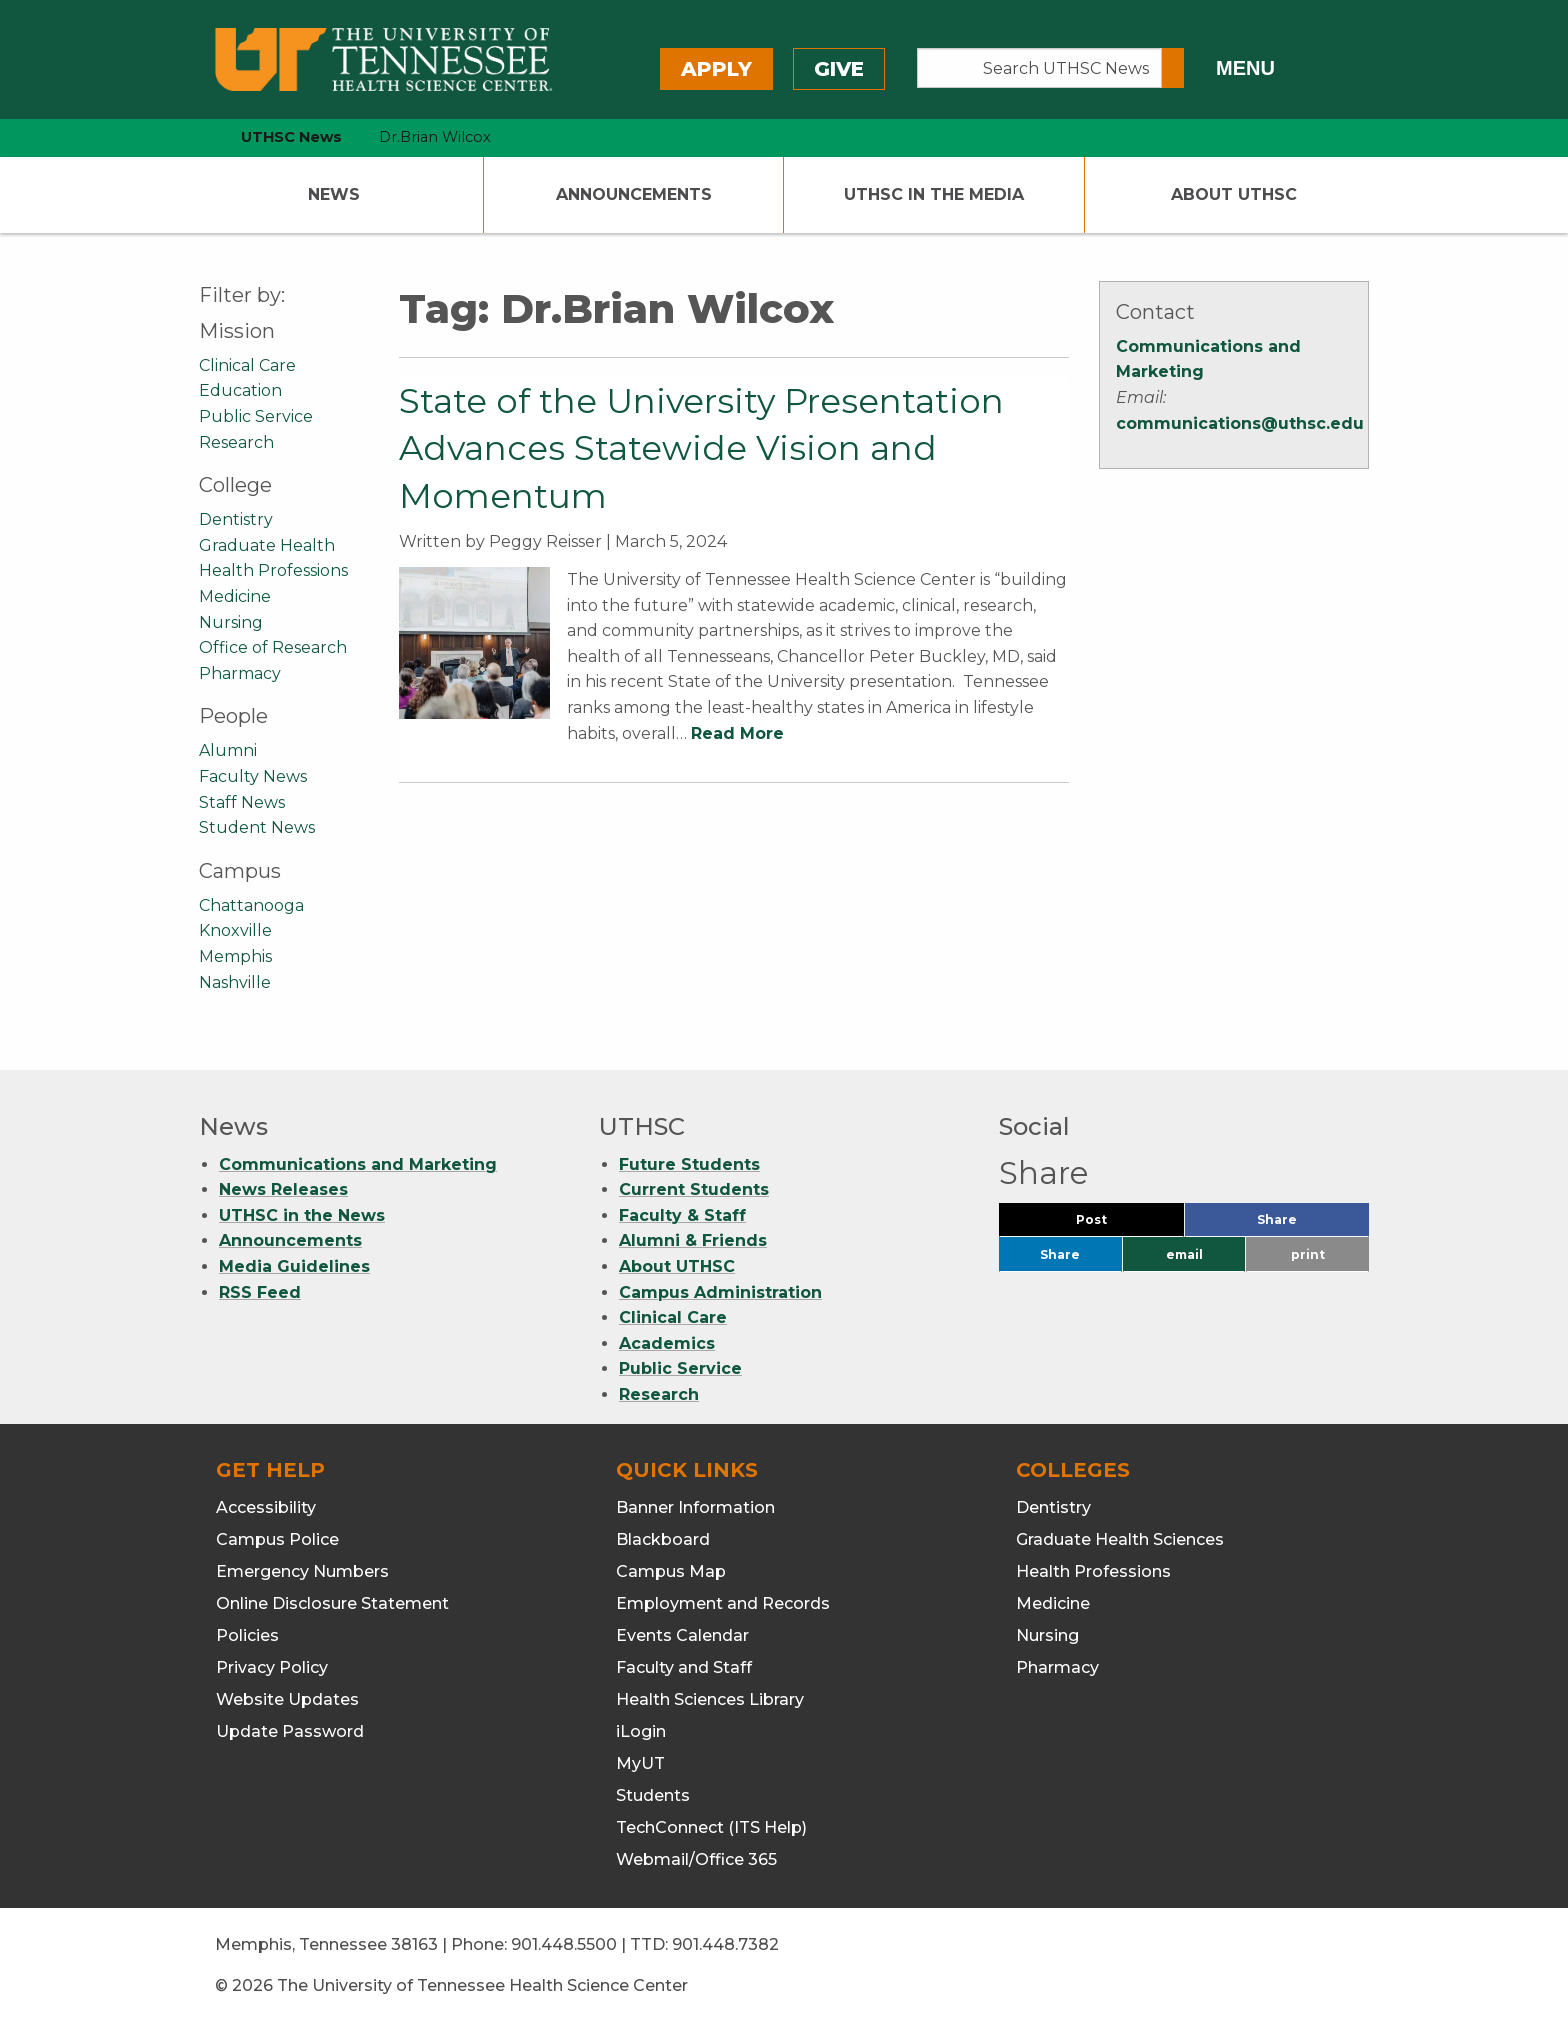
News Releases (283, 1189)
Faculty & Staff (682, 1215)
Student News (257, 827)
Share (1310, 1224)
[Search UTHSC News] (1039, 68)
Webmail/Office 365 (696, 1859)
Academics (667, 1343)
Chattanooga (251, 905)
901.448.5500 (564, 1944)
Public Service (256, 416)
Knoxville (235, 930)
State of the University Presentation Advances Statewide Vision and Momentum (701, 448)
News (334, 194)
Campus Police (277, 1539)
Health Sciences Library (710, 1699)
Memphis (235, 956)
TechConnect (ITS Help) (711, 1827)
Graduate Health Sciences (1120, 1539)
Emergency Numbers (302, 1571)
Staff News (242, 802)
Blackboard (663, 1539)
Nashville (235, 982)
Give (839, 69)
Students (653, 1795)
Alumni (228, 750)
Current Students (694, 1189)
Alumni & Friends (693, 1240)
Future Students (689, 1164)
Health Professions (273, 570)
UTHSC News (291, 137)
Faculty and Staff (684, 1667)
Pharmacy (240, 673)
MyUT (640, 1763)
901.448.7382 (725, 1944)
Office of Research (273, 647)
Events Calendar (682, 1635)
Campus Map (671, 1571)
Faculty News (253, 776)
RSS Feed (260, 1292)
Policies (247, 1635)
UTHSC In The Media (934, 194)
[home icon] (194, 137)
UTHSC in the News (302, 1215)
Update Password (290, 1731)
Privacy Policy (272, 1667)
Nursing (231, 622)
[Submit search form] (1173, 68)
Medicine (235, 596)
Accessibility (266, 1507)
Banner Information (695, 1507)
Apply (716, 69)
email (1184, 1254)
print (1308, 1254)
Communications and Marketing (358, 1164)
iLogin (641, 1731)
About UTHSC (1234, 194)
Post (1115, 1224)
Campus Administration (720, 1292)
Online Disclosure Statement (332, 1603)
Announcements (634, 194)
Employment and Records (723, 1603)
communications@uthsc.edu (1240, 423)
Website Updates (287, 1699)
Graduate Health (267, 545)
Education (240, 390)
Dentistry (236, 519)
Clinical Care (247, 365)
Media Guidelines (294, 1266)
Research (236, 442)
